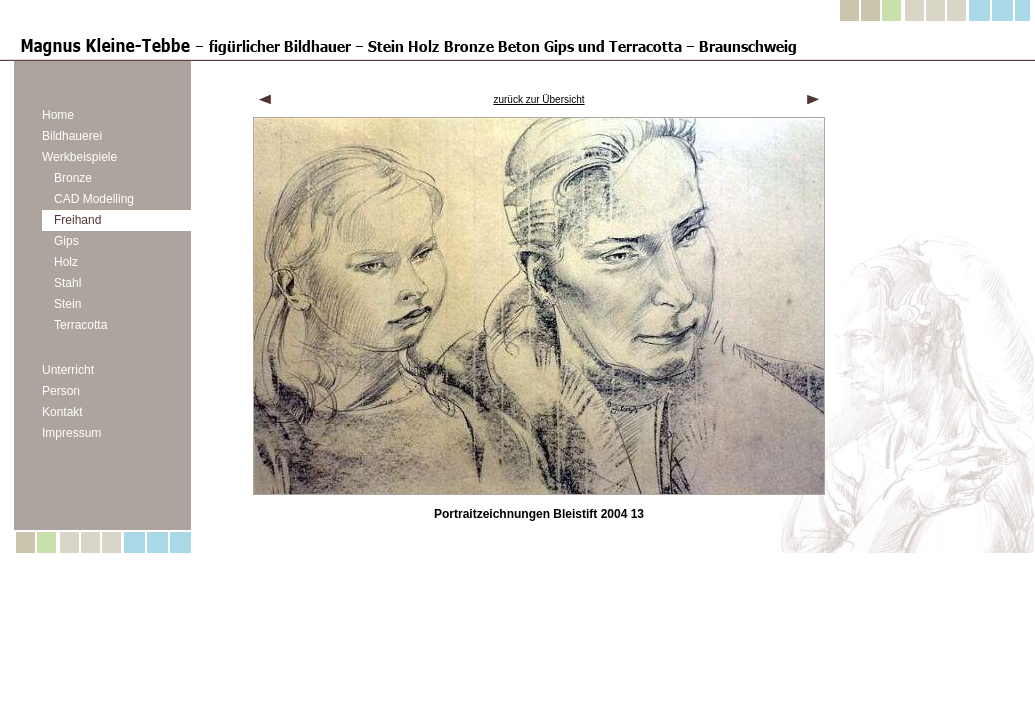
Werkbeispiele (79, 157)
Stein (67, 304)
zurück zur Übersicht (538, 99)
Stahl (67, 283)
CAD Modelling (94, 199)
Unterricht (68, 370)
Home (58, 115)
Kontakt (62, 412)
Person (61, 391)
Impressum (71, 433)
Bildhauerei (72, 136)
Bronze (73, 178)
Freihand (77, 220)
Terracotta (80, 325)
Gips (66, 241)
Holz (66, 262)
